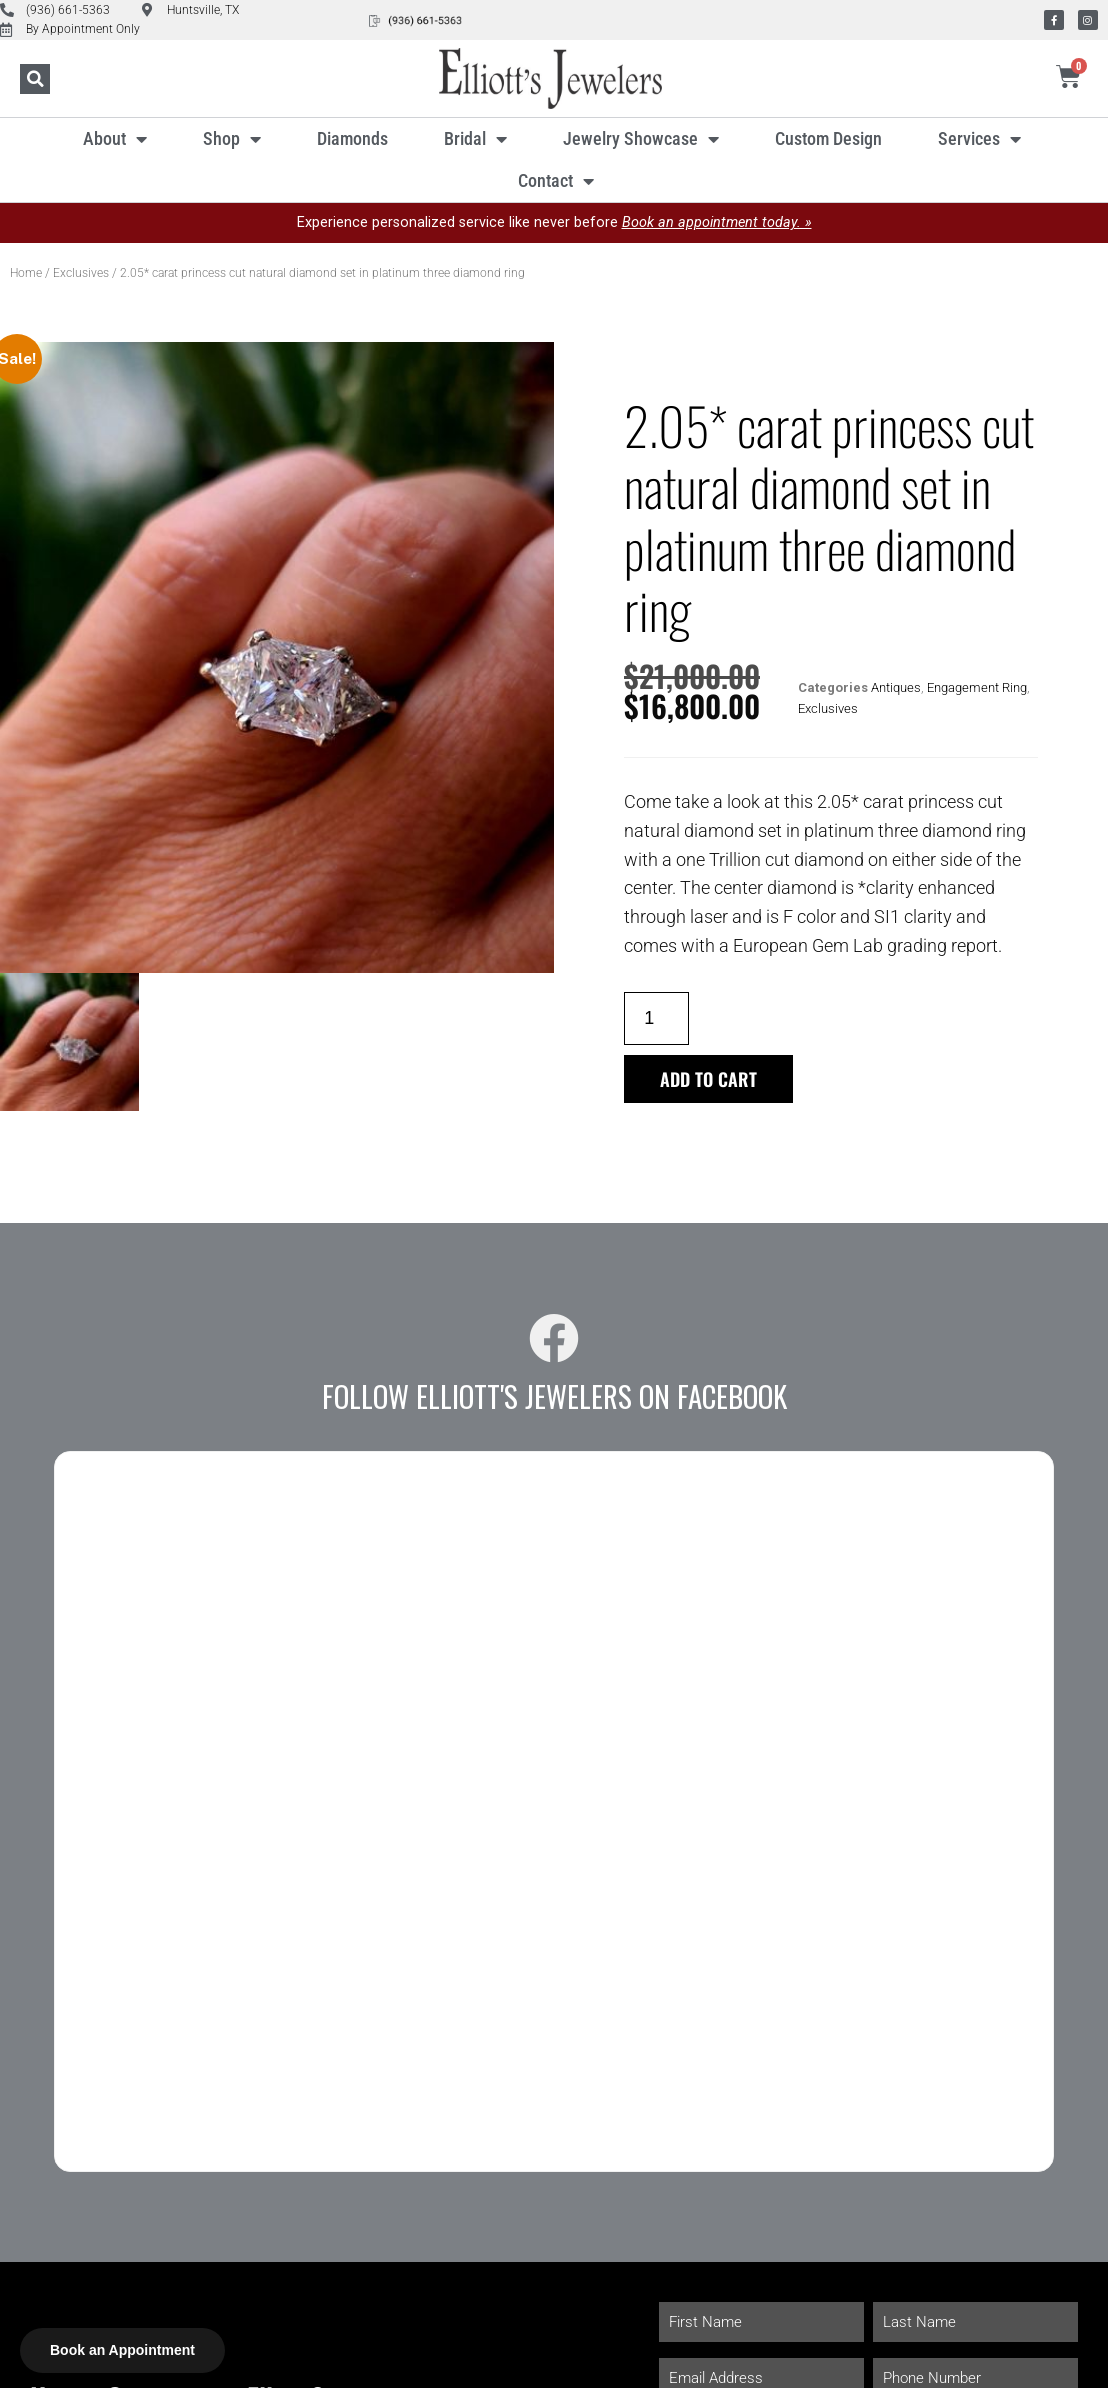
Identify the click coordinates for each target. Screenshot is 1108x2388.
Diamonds (352, 138)
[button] (35, 79)
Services (979, 139)
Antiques (896, 687)
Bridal (475, 139)
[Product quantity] (656, 1018)
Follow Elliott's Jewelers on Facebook (554, 1396)
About (115, 139)
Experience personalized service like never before (554, 222)
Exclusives (81, 273)
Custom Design (828, 138)
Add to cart (708, 1079)
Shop (232, 139)
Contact (556, 181)
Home (26, 273)
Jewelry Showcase (641, 139)
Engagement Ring (977, 687)
